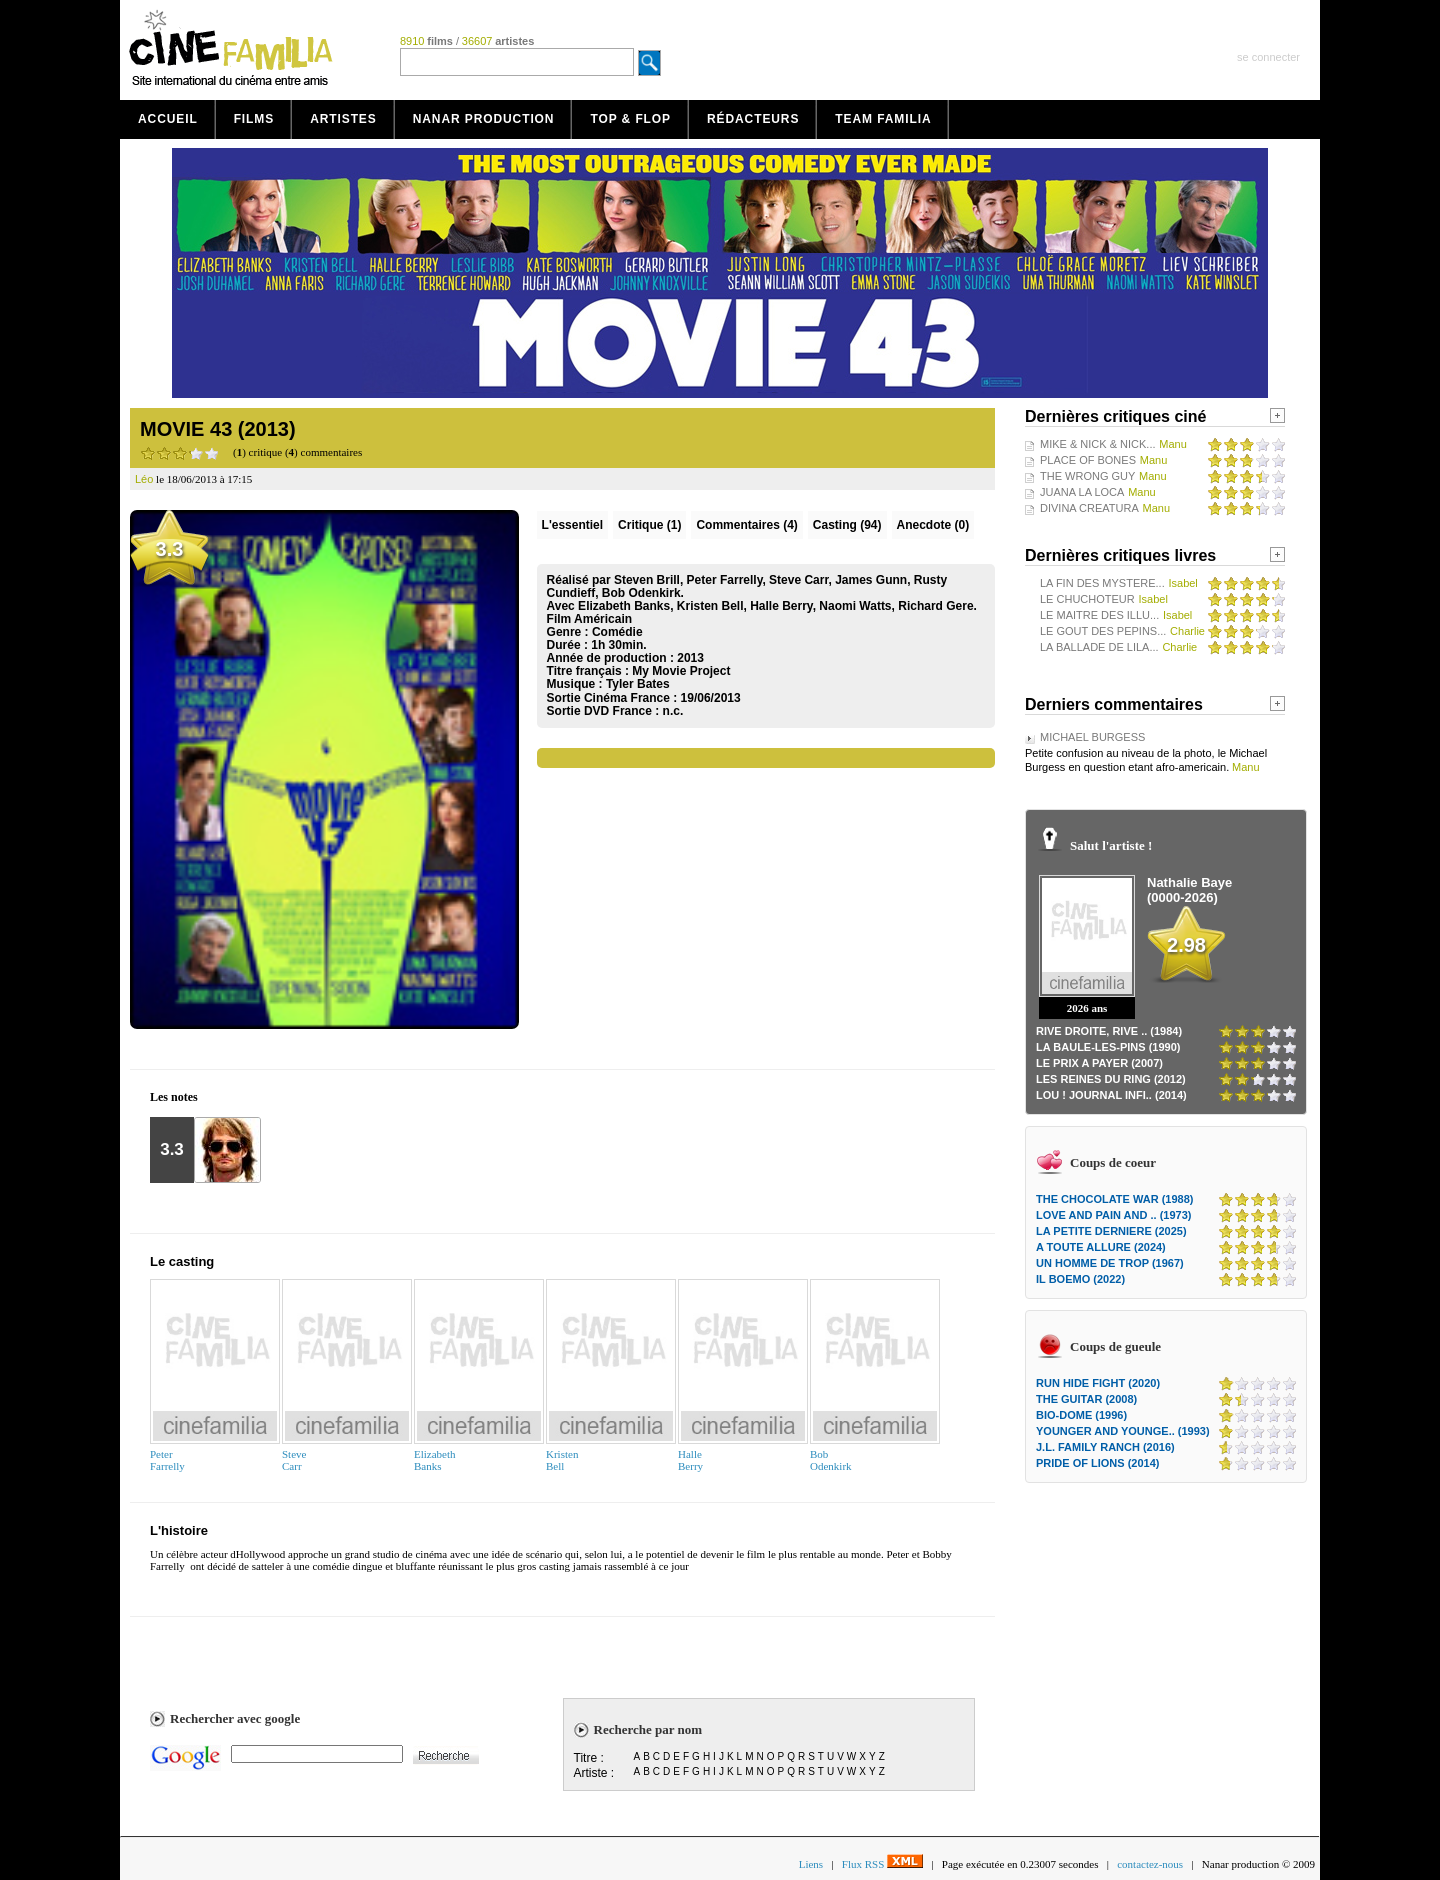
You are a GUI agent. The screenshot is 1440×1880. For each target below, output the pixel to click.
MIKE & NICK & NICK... (1098, 444)
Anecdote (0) (933, 525)
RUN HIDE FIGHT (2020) (1098, 1383)
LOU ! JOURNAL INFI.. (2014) (1111, 1095)
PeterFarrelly (167, 1460)
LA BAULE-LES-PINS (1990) (1108, 1047)
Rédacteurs (753, 119)
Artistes (343, 119)
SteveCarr (294, 1460)
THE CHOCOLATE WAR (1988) (1114, 1199)
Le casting (182, 1261)
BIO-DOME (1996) (1081, 1415)
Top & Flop (630, 119)
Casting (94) (847, 525)
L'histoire (179, 1530)
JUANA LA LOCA (1082, 492)
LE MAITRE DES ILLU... (1099, 615)
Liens (811, 1864)
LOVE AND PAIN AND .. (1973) (1113, 1215)
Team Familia (883, 119)
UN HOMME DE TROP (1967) (1110, 1263)
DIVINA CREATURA (1089, 508)
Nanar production (484, 119)
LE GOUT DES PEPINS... (1103, 631)
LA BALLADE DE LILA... (1099, 647)
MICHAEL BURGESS (1092, 737)
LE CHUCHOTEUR (1087, 599)
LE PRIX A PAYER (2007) (1099, 1063)
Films (254, 119)
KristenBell (562, 1460)
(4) (746, 525)
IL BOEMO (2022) (1080, 1279)
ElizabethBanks (435, 1460)
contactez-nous (1150, 1864)
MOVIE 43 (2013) (218, 429)
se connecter (1268, 57)
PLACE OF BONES (1088, 460)
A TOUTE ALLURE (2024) (1101, 1247)
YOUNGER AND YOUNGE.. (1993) (1123, 1431)
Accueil (168, 119)
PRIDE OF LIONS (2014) (1097, 1463)
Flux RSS (882, 1864)
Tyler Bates (638, 684)
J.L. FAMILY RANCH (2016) (1105, 1447)
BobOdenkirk (831, 1460)
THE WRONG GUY (1087, 476)
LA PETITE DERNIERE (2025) (1111, 1231)
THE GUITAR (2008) (1086, 1399)
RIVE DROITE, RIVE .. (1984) (1109, 1031)
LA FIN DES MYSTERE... (1102, 583)
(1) (649, 525)
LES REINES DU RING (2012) (1111, 1079)
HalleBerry (690, 1460)
